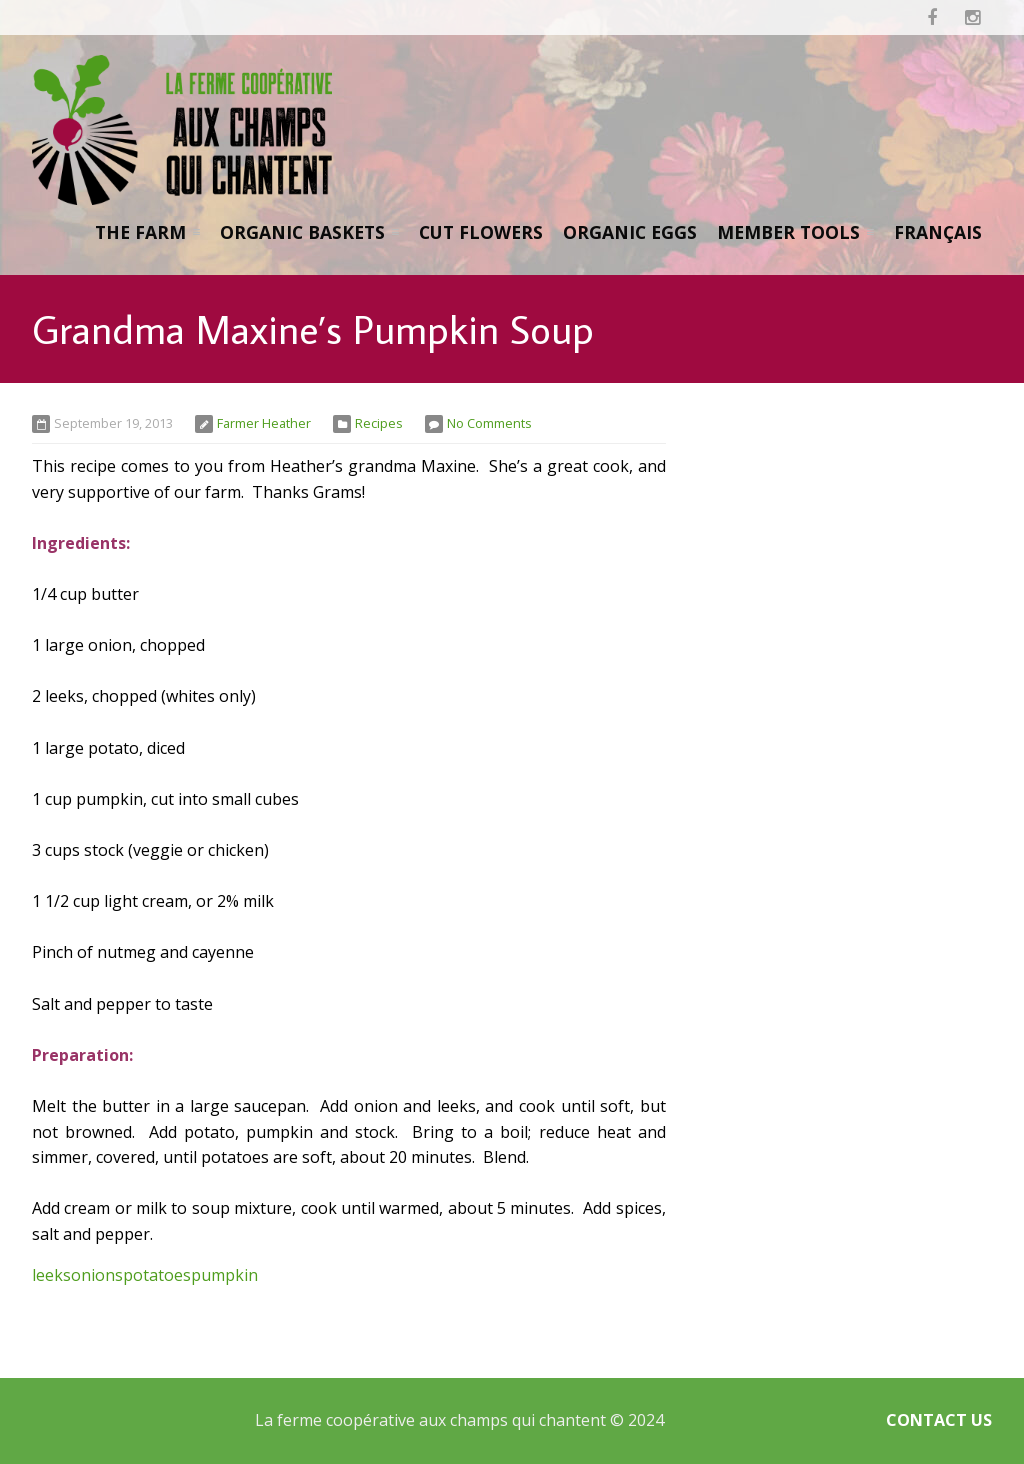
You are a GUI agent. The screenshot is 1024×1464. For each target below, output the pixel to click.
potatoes (157, 1275)
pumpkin (224, 1275)
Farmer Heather (264, 423)
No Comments (489, 423)
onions (97, 1275)
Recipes (379, 423)
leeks (51, 1275)
